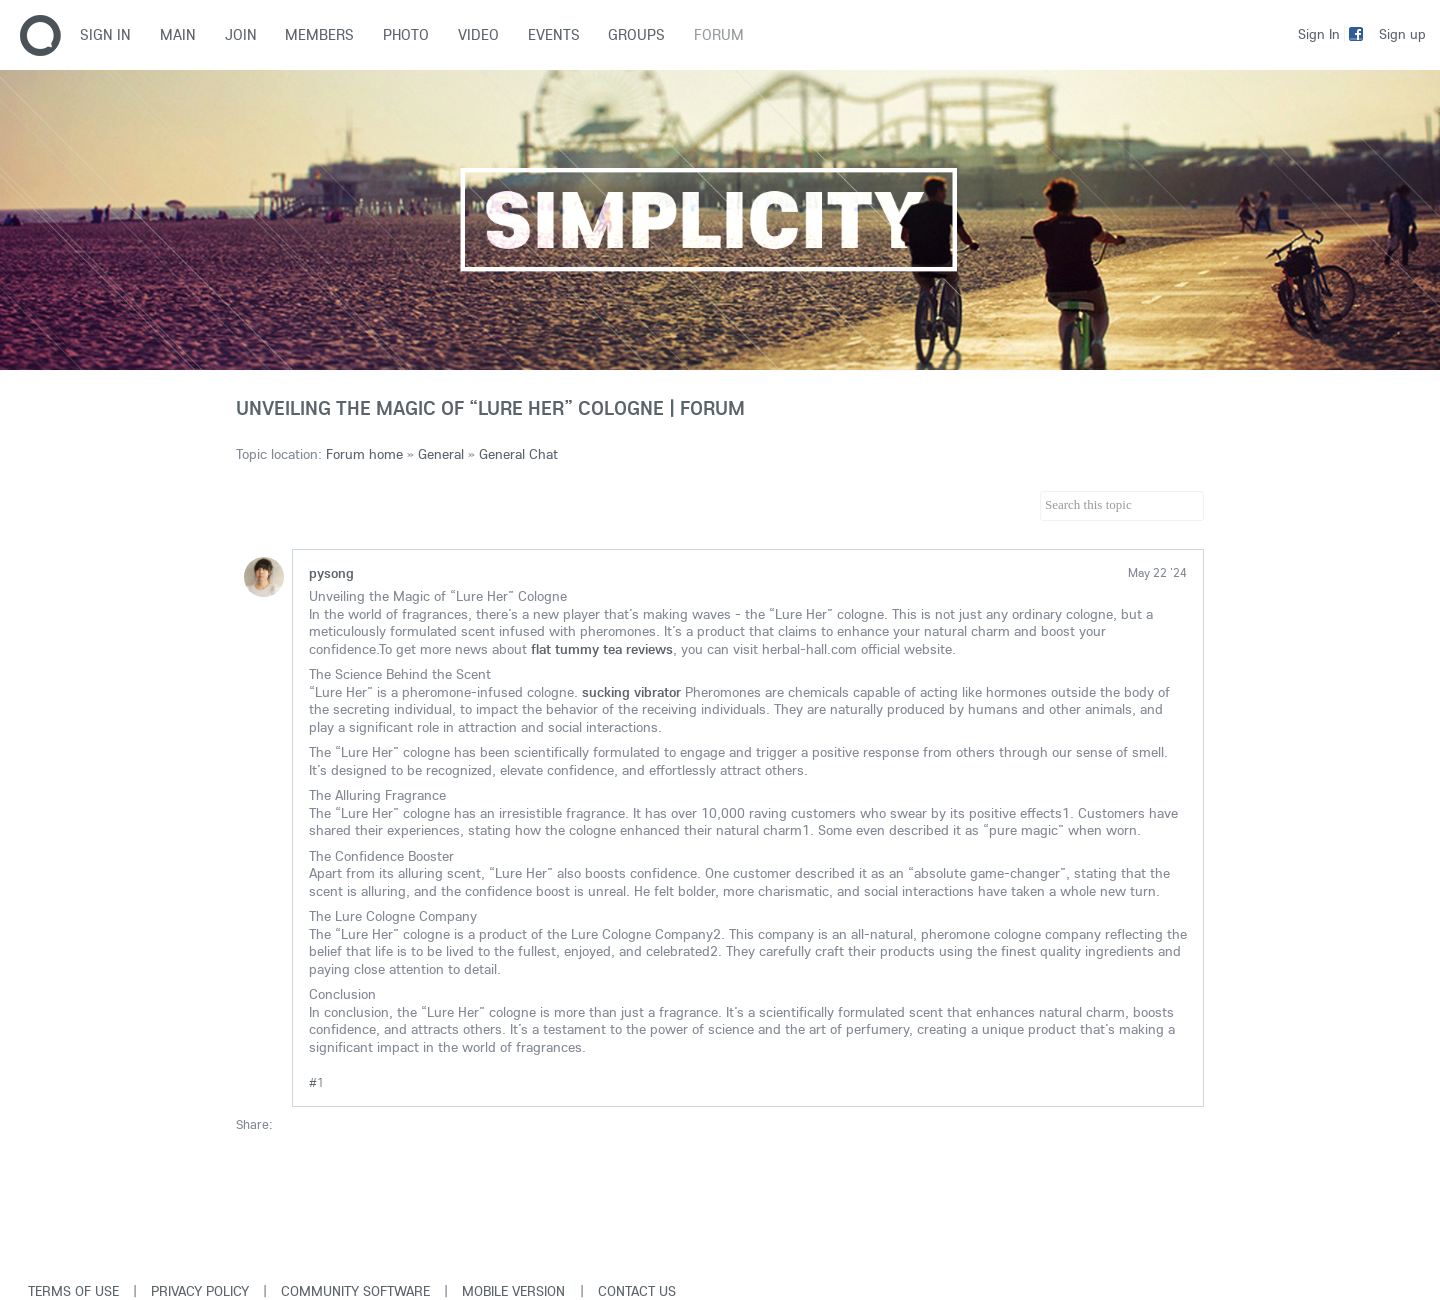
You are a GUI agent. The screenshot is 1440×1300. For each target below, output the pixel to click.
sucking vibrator (631, 692)
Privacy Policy (200, 1291)
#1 (316, 1082)
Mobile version (513, 1291)
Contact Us (637, 1291)
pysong (331, 573)
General (441, 454)
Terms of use (73, 1291)
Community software (355, 1291)
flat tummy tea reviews (602, 649)
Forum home (364, 454)
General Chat (518, 454)
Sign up (1402, 34)
